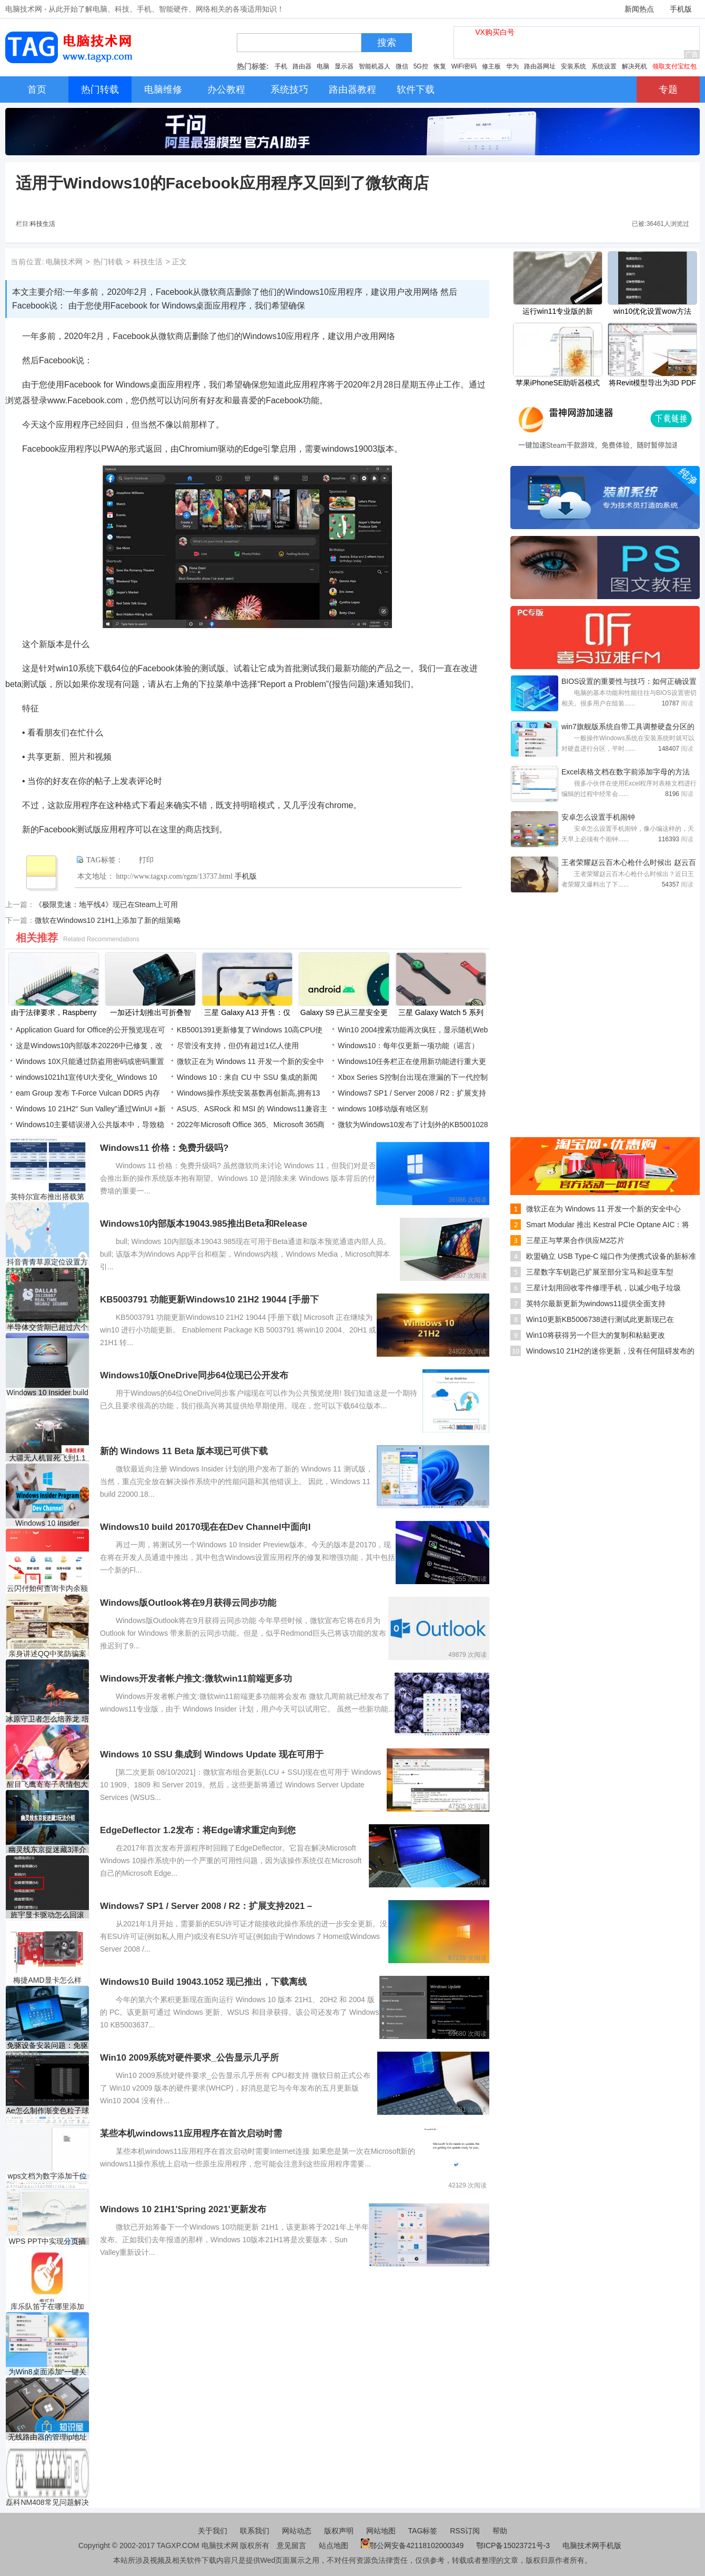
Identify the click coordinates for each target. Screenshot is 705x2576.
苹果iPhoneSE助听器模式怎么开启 (558, 384)
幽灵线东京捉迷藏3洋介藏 (47, 1849)
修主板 (491, 66)
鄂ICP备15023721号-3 (514, 2545)
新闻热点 (639, 9)
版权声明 (339, 2531)
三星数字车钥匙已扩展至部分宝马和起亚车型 (599, 1272)
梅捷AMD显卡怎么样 (47, 1980)
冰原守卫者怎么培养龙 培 (47, 1719)
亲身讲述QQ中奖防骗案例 (47, 1653)
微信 (402, 66)
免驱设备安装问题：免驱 (47, 2045)
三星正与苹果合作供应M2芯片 (575, 1240)
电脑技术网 (64, 261)
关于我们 (212, 2531)
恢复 (440, 66)
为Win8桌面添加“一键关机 (47, 2372)
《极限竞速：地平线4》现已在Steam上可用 (106, 904)
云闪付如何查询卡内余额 (47, 1588)
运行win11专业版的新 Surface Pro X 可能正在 (557, 312)
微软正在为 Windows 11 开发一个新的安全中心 (603, 1209)
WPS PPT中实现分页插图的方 (47, 2241)
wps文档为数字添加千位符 (47, 2176)
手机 (281, 66)
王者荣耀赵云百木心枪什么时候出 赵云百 (628, 862)
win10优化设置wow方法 (652, 311)
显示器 (344, 66)
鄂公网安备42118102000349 (412, 2545)
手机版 (681, 9)
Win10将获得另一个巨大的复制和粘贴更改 (595, 1335)
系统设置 (604, 66)
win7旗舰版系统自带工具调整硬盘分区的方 (627, 727)
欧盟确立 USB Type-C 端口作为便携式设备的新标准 (611, 1256)
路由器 (302, 66)
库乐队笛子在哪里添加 (47, 2306)
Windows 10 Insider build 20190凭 (47, 1392)
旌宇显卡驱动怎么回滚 (47, 1915)
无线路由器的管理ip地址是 (47, 2437)
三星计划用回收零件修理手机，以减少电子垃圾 (603, 1288)
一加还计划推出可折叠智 (150, 1012)
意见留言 (291, 2545)
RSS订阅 (465, 2531)
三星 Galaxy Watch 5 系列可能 (441, 1013)
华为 (512, 66)
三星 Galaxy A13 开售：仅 (247, 1012)
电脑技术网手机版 (591, 2545)
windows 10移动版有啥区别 (383, 1109)
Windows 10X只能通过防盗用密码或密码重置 (90, 1061)
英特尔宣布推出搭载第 (47, 1196)
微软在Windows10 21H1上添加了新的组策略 (108, 920)
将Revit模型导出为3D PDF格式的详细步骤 (652, 384)
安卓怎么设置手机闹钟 (598, 817)
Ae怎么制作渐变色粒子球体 (47, 2110)
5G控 (421, 66)
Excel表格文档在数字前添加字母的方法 (625, 772)
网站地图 (381, 2531)
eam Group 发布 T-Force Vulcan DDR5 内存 (88, 1093)
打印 (146, 860)
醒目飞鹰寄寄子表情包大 (47, 1784)
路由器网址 (540, 66)
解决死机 (634, 66)
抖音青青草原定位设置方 (47, 1262)
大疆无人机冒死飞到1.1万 (47, 1458)
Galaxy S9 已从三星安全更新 (344, 1013)
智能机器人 (374, 66)
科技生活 (42, 223)
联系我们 (254, 2531)
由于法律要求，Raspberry (54, 1012)
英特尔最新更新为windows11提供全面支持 (596, 1303)
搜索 (386, 42)
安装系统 (573, 66)
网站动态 (296, 2531)
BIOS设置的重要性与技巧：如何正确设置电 (629, 682)
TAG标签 (423, 2531)
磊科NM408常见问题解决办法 (47, 2502)
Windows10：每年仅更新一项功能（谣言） (408, 1045)
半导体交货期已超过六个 (47, 1327)
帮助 (499, 2531)
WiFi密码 (464, 66)
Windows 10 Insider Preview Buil (47, 1523)
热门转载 (108, 261)
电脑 (323, 66)
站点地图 (333, 2545)
